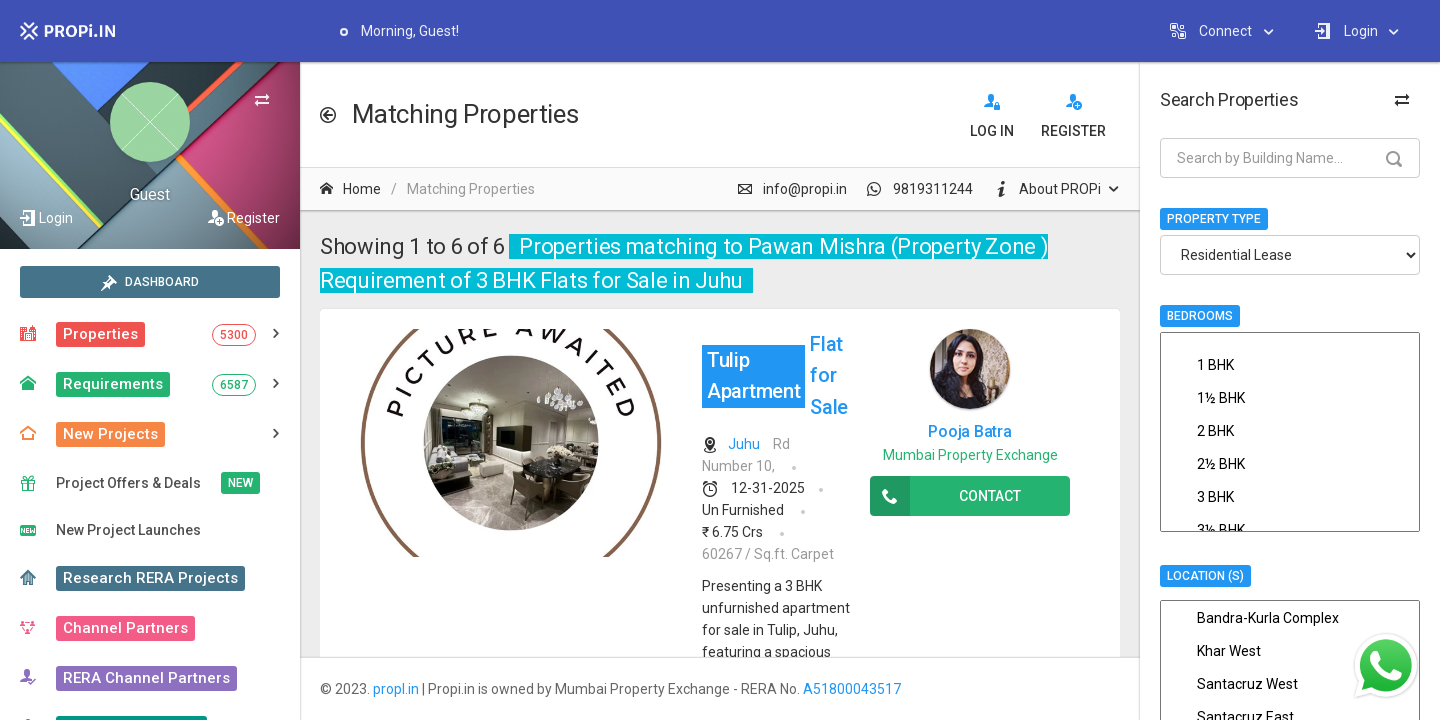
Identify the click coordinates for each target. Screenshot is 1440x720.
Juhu (744, 444)
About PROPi (1047, 189)
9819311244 (920, 189)
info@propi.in (792, 189)
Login (56, 218)
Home (350, 189)
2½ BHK (1290, 464)
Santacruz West (1290, 684)
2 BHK (1290, 431)
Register (253, 218)
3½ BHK (1290, 530)
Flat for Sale (775, 375)
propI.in (396, 689)
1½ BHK (1290, 398)
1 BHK (1290, 365)
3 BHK (1290, 497)
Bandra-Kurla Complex (1290, 618)
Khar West (1290, 651)
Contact (945, 496)
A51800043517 (852, 689)
